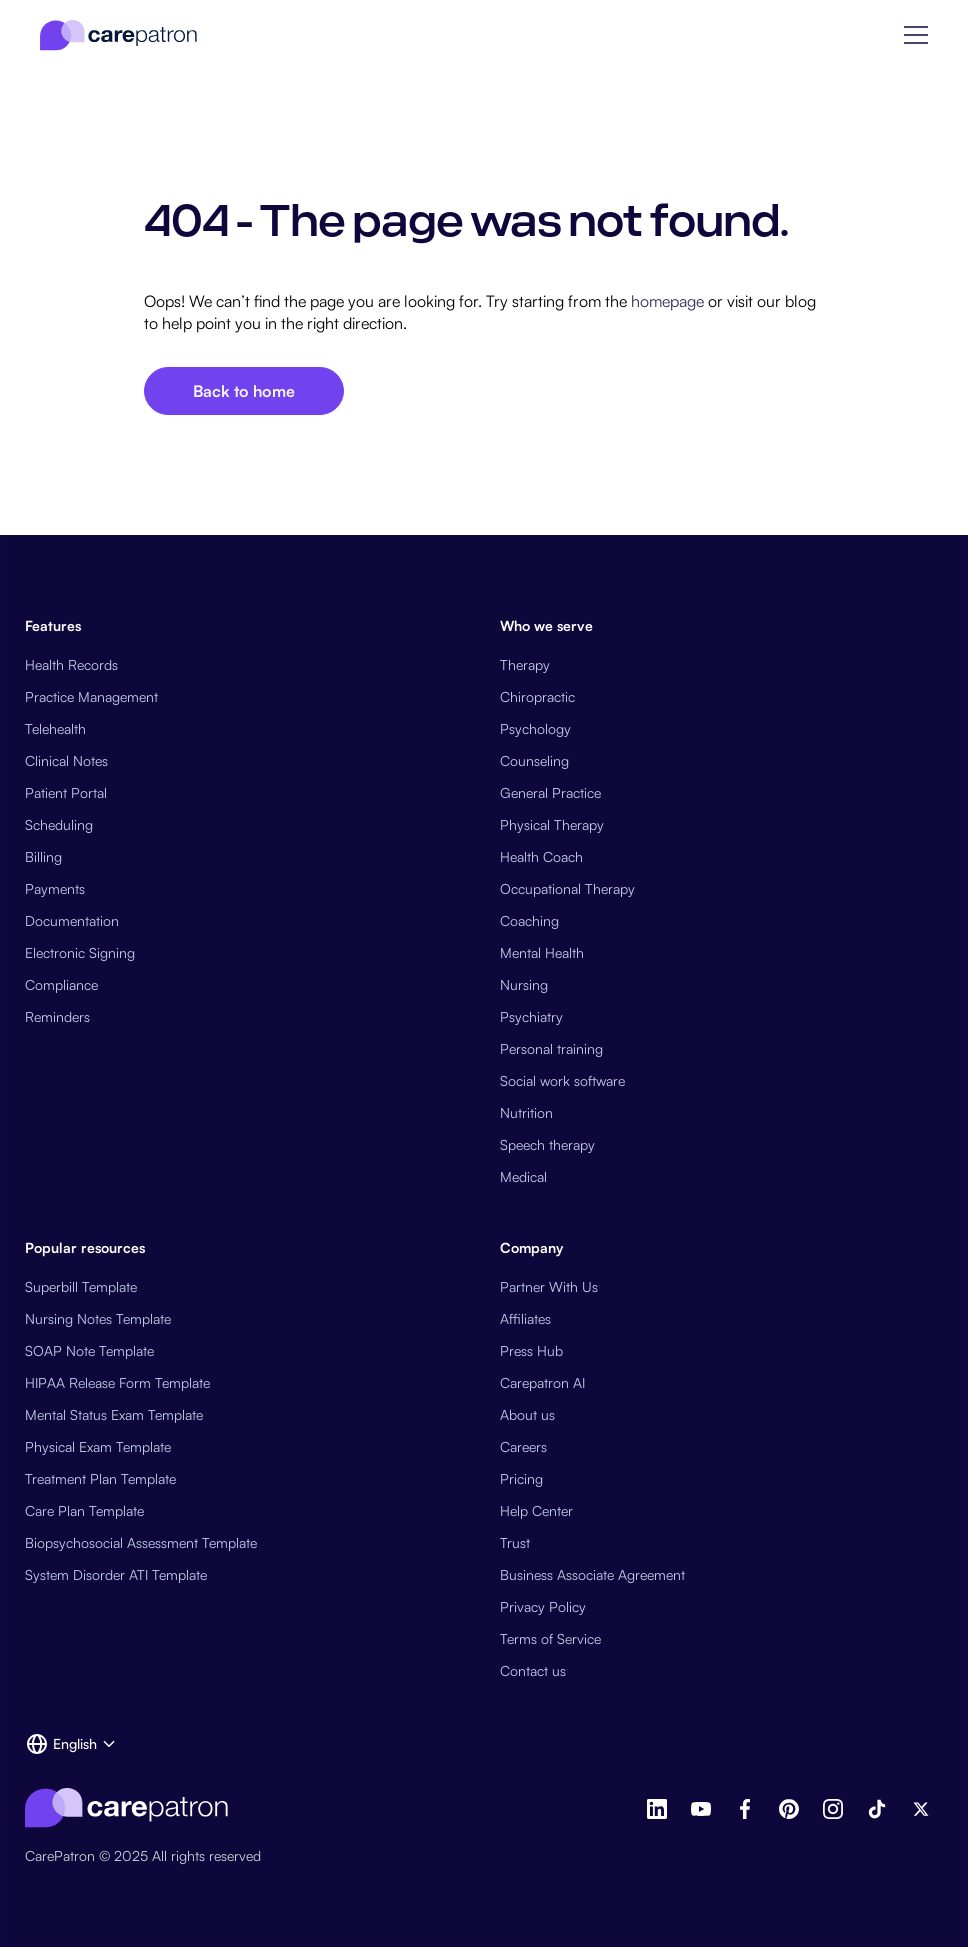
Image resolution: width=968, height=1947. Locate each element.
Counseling (534, 760)
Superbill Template (81, 1286)
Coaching (529, 920)
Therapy (525, 664)
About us (527, 1414)
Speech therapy (547, 1144)
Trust (515, 1542)
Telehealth (55, 728)
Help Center (536, 1510)
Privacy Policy (543, 1606)
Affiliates (525, 1318)
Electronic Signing (80, 952)
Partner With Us (549, 1286)
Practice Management (91, 696)
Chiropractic (537, 696)
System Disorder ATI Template (116, 1574)
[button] (916, 35)
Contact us (533, 1670)
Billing (43, 856)
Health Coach (541, 856)
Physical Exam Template (98, 1446)
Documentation (72, 920)
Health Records (71, 664)
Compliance (61, 984)
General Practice (550, 792)
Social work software (562, 1080)
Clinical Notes (66, 760)
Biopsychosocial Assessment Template (141, 1542)
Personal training (551, 1048)
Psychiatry (531, 1016)
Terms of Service (550, 1638)
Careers (523, 1446)
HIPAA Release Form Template (117, 1382)
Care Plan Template (84, 1510)
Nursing (524, 984)
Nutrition (526, 1112)
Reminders (57, 1016)
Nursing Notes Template (98, 1318)
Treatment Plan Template (100, 1478)
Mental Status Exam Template (114, 1414)
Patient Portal (66, 792)
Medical (523, 1176)
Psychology (535, 728)
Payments (55, 888)
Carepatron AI (542, 1382)
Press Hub (531, 1350)
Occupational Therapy (567, 888)
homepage (665, 301)
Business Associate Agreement (592, 1574)
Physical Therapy (552, 824)
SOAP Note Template (89, 1350)
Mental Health (542, 952)
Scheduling (59, 824)
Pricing (521, 1478)
